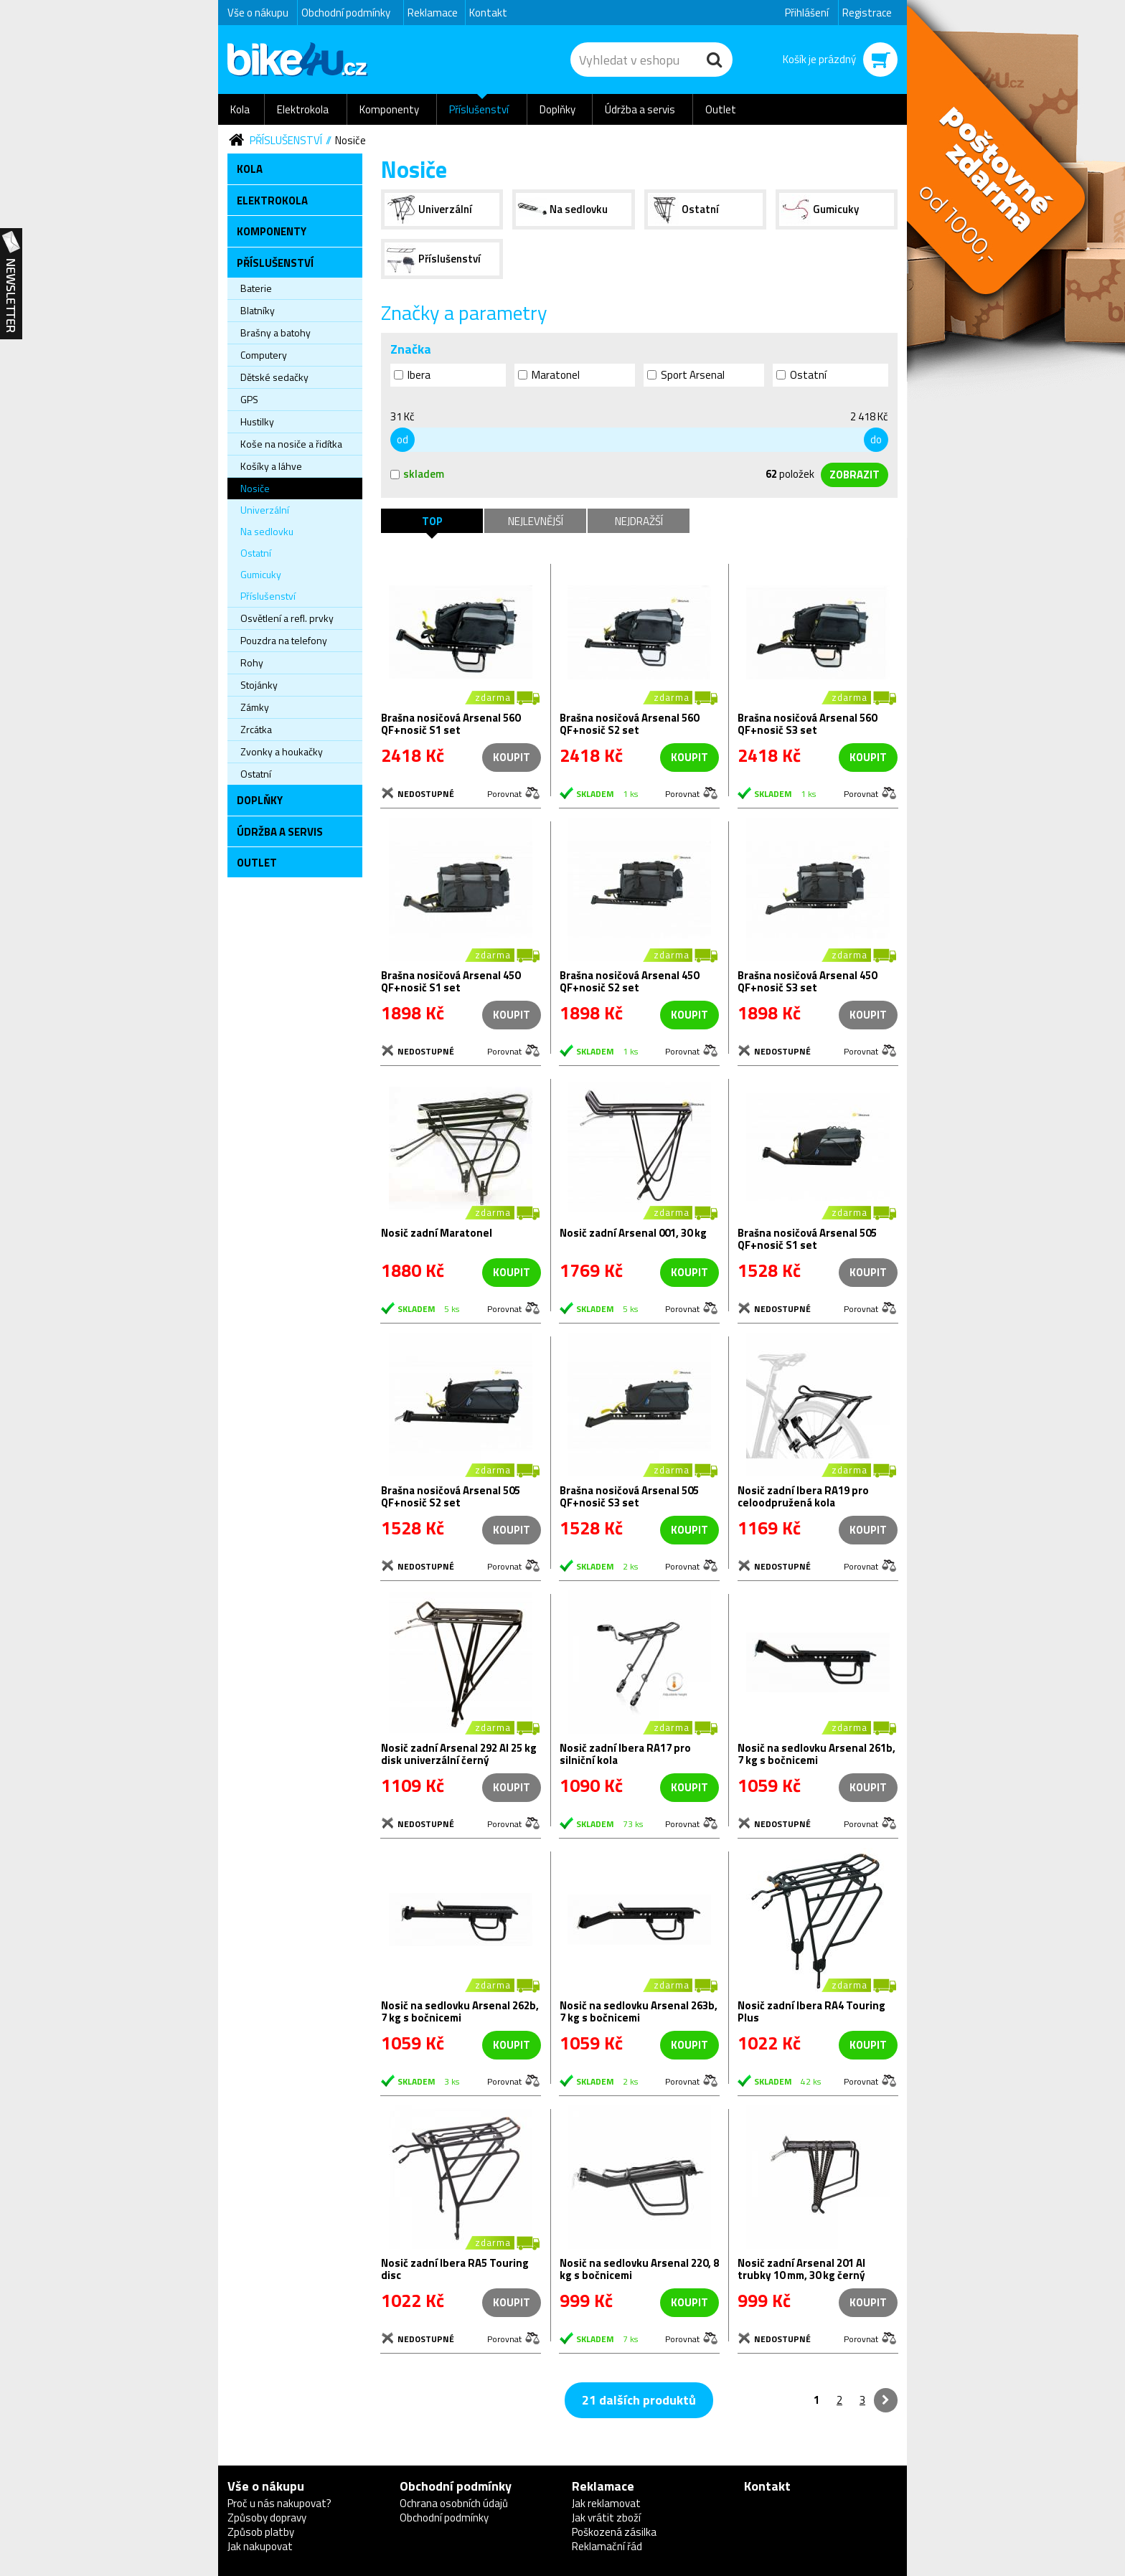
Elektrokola (303, 109)
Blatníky (257, 310)
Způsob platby (260, 2532)
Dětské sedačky (274, 376)
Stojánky (259, 684)
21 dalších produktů (639, 2400)
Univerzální (264, 509)
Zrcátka (256, 729)
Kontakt (488, 12)
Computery (263, 354)
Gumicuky (260, 574)
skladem (417, 474)
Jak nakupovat (260, 2546)
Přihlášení (807, 12)
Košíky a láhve (271, 465)
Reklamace (433, 12)
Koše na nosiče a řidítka (291, 443)
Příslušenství (479, 109)
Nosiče (350, 140)
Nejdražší (639, 521)
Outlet (720, 109)
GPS (249, 399)
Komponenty (389, 109)
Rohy (251, 662)
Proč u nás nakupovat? (279, 2503)
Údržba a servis (640, 109)
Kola (240, 109)
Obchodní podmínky (345, 12)
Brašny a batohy (275, 332)
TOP (432, 521)
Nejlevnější (535, 521)
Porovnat (504, 793)
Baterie (256, 288)
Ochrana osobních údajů (454, 2503)
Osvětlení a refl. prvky (287, 618)
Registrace (867, 12)
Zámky (254, 706)
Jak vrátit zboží (606, 2517)
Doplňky (557, 109)
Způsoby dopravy (266, 2517)
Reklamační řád (607, 2546)
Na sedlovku (266, 531)
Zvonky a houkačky (281, 751)
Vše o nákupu (257, 12)
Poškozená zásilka (614, 2532)
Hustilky (257, 421)
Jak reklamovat (606, 2503)
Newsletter (11, 284)
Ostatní (255, 552)
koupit (689, 757)
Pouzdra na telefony (283, 640)
